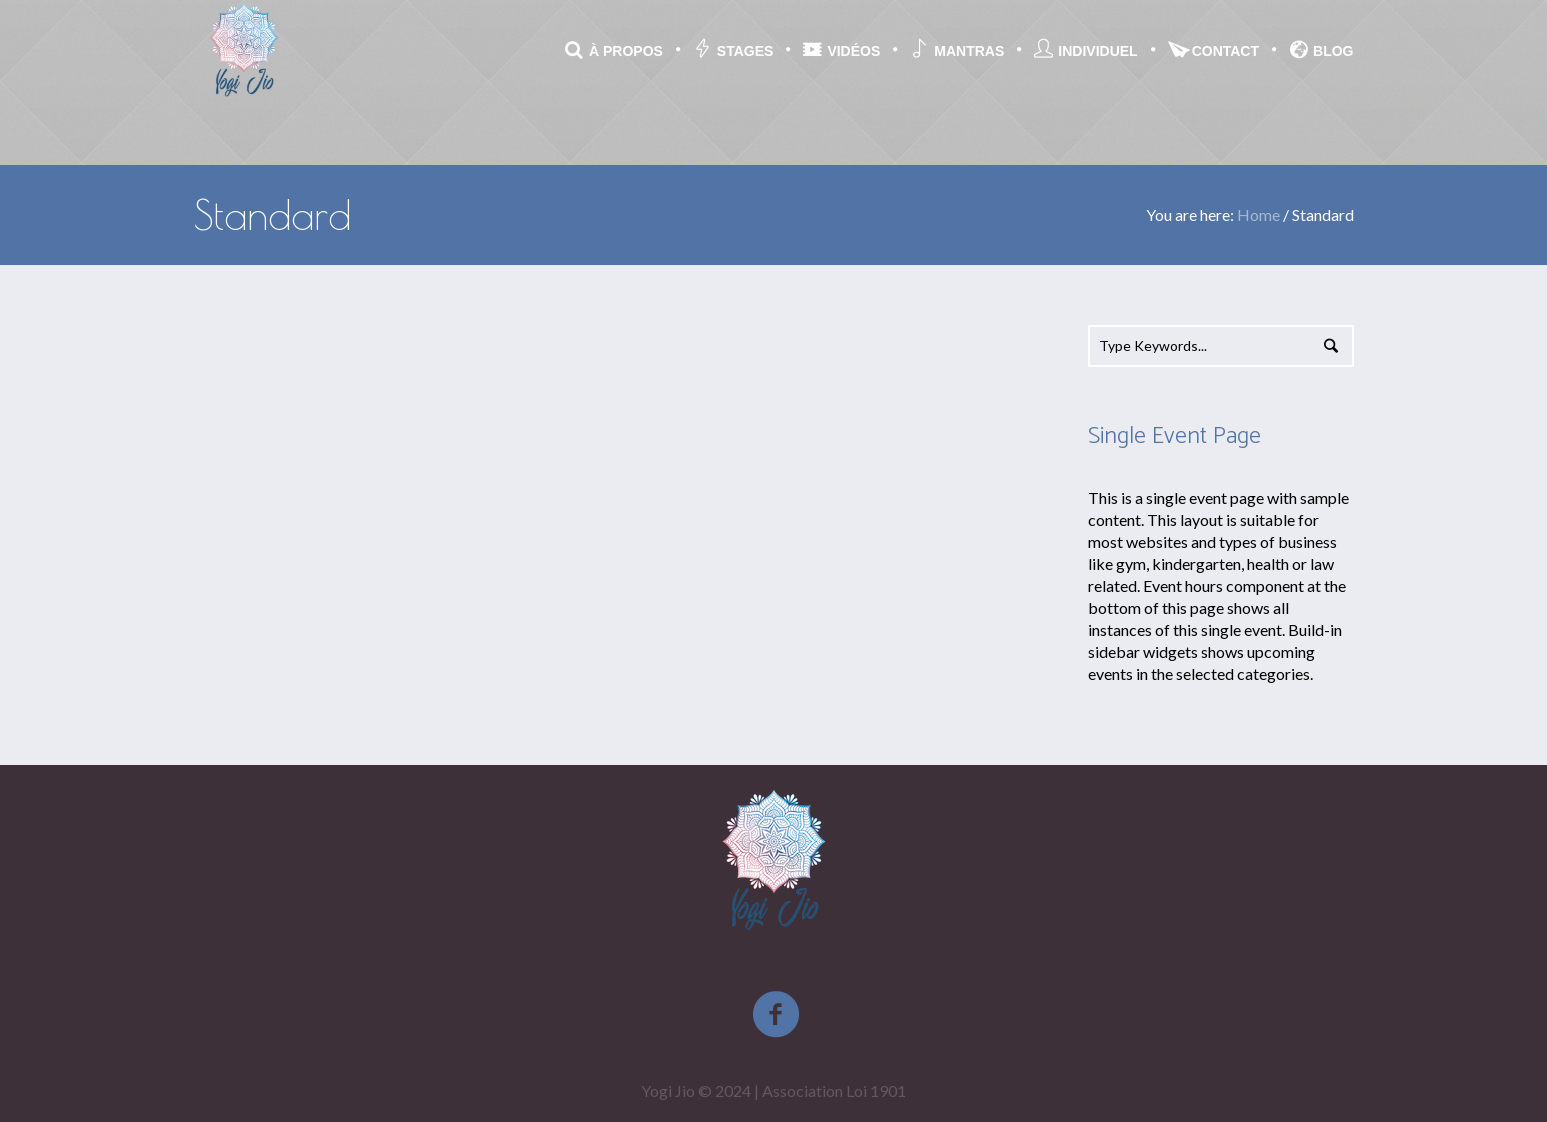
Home (1258, 214)
